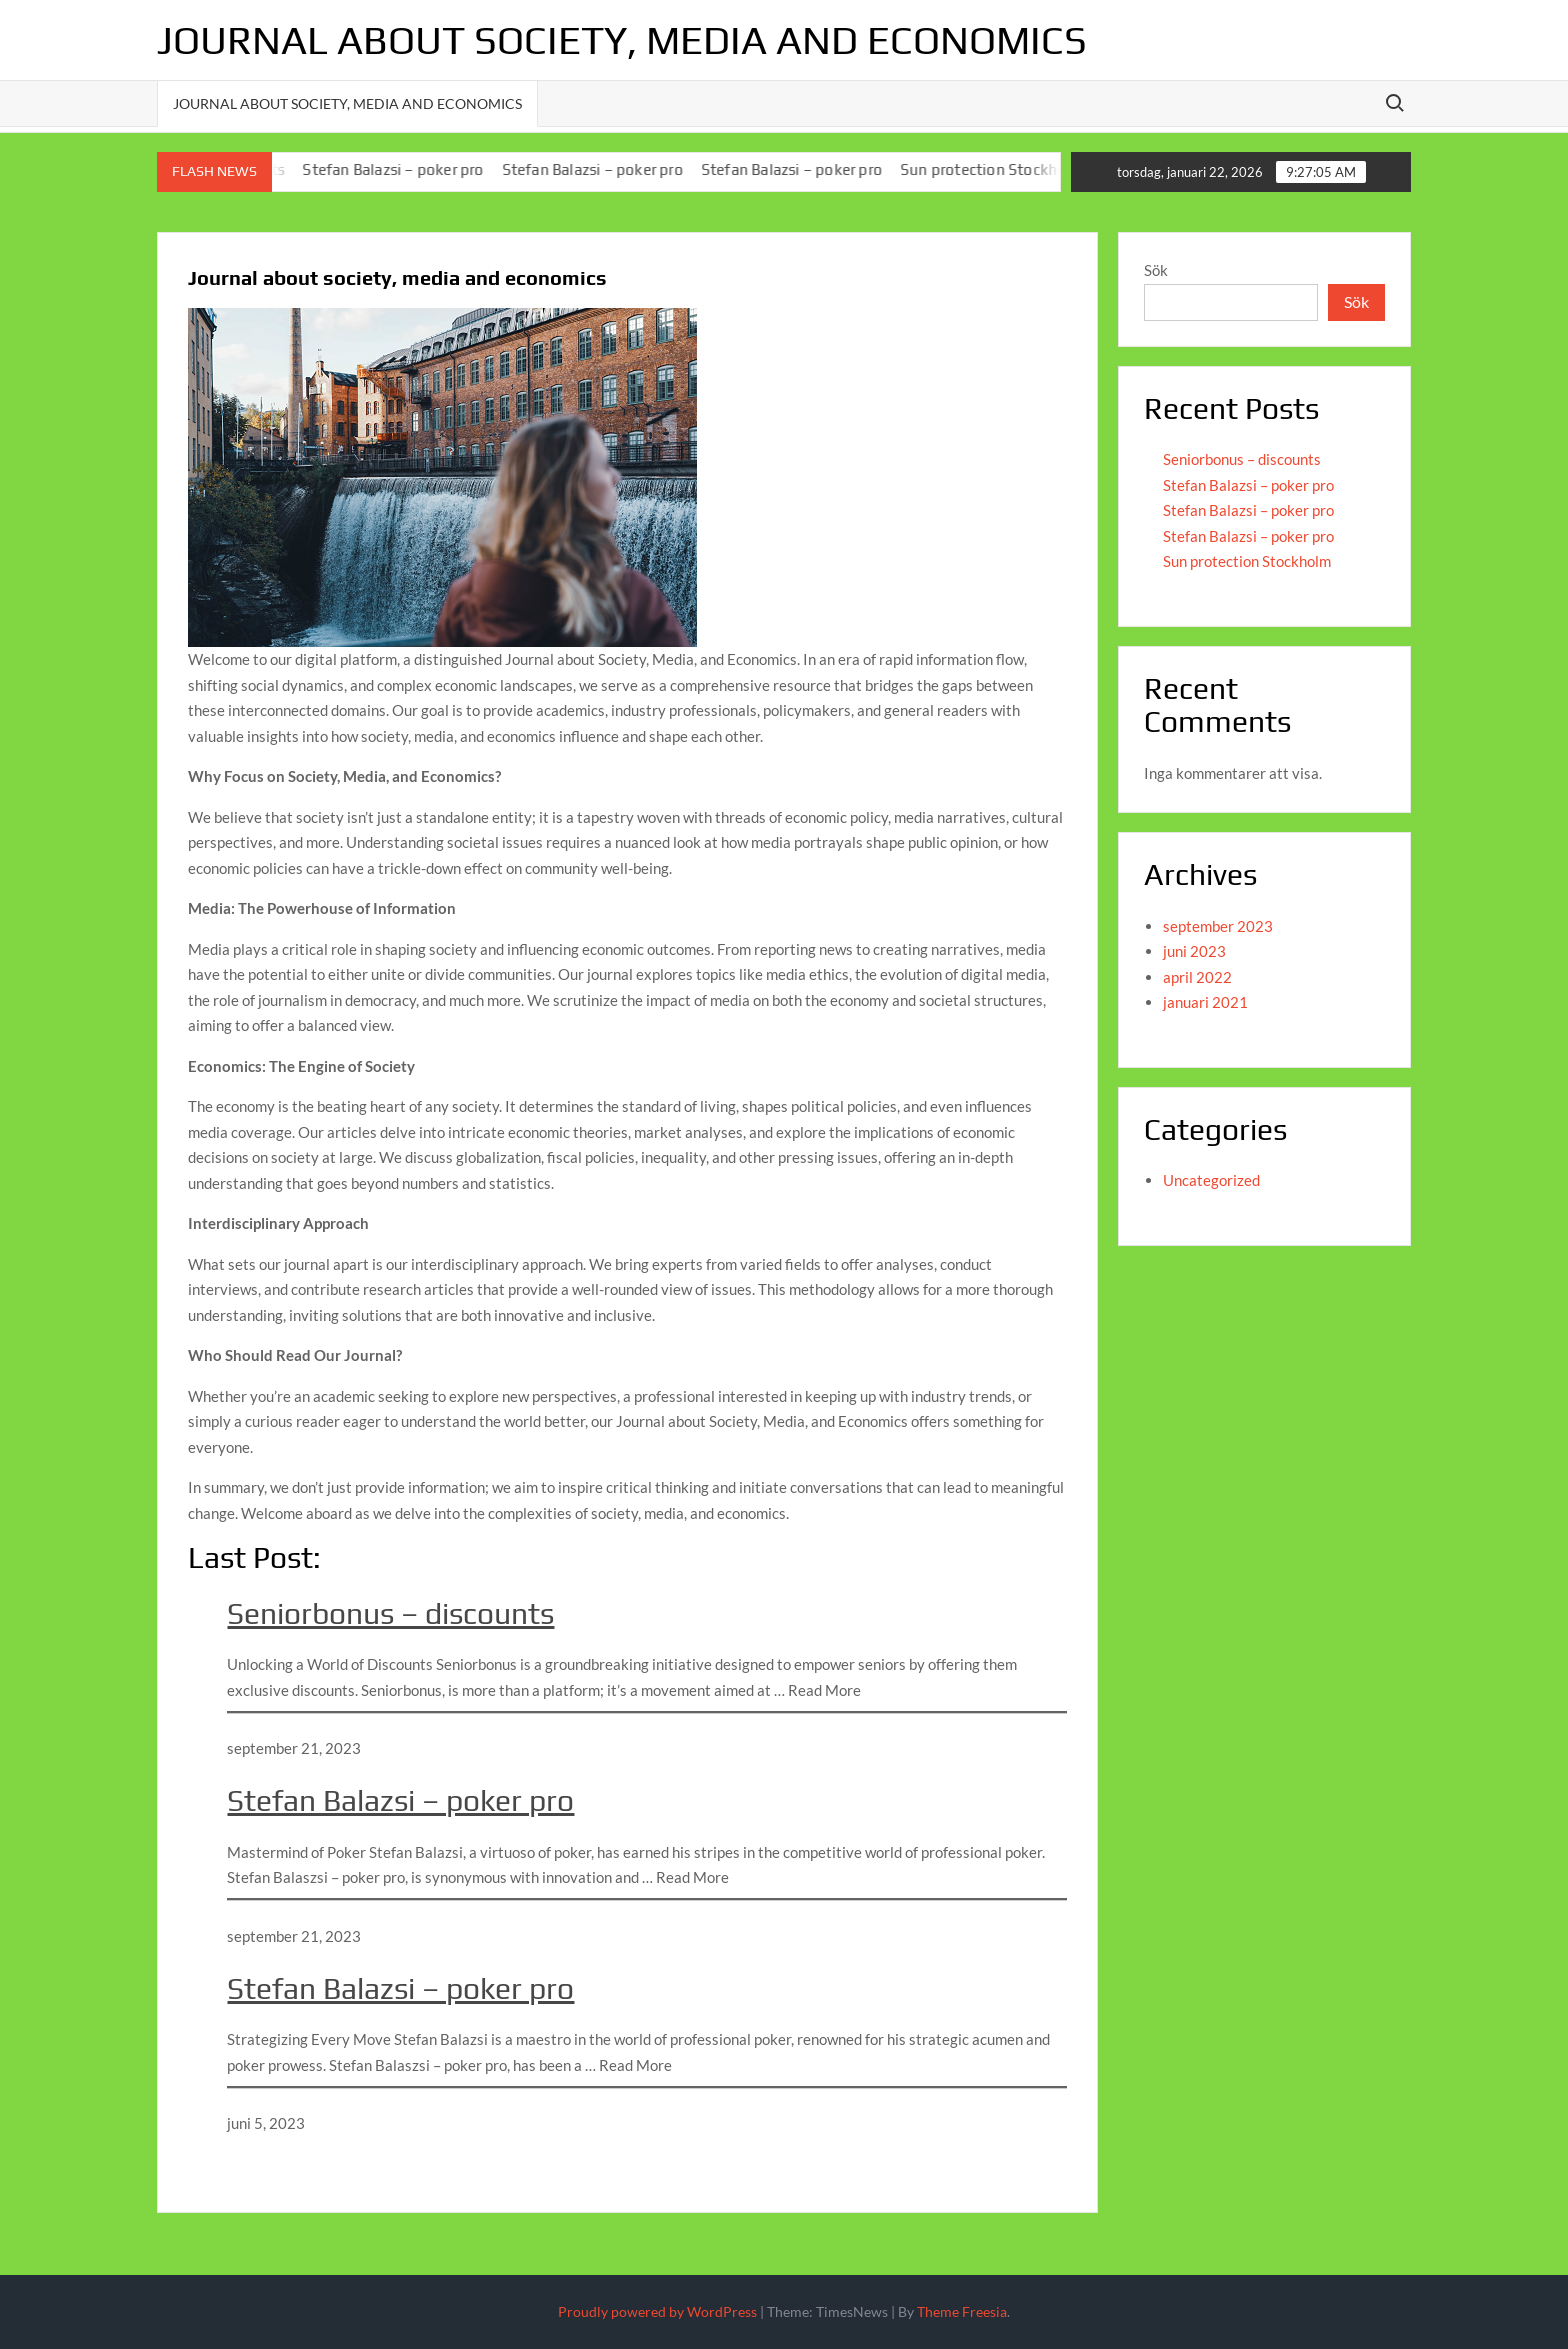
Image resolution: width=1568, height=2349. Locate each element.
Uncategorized (1211, 1180)
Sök (1156, 270)
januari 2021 (1205, 1002)
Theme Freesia (962, 2311)
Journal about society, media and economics (622, 40)
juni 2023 (1194, 951)
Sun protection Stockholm (1001, 169)
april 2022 (1197, 977)
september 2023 (1218, 926)
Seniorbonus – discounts (390, 1613)
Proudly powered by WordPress (657, 2311)
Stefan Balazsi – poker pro (402, 169)
